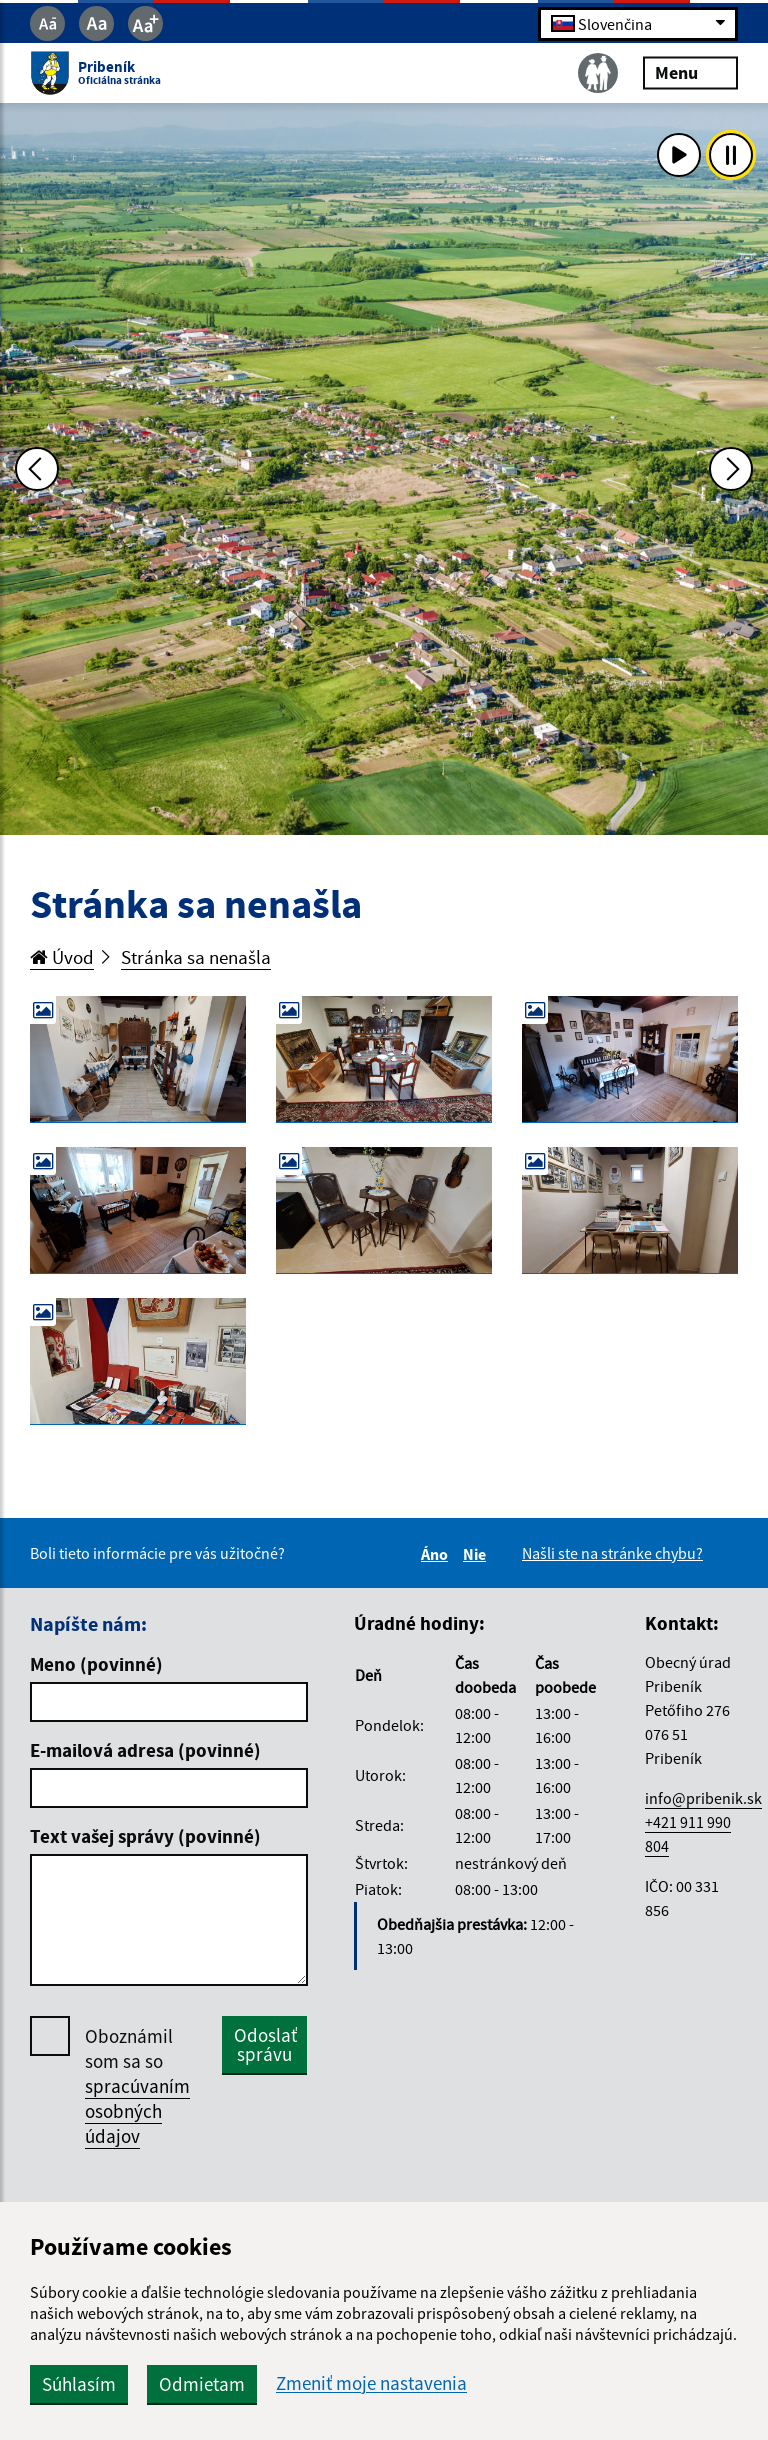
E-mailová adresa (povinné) (145, 1750)
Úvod (62, 957)
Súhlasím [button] (79, 2384)
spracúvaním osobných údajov (137, 2111)
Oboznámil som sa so (137, 2086)
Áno (437, 1554)
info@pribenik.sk (703, 1798)
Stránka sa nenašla (196, 957)
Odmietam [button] (202, 2384)
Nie (477, 1554)
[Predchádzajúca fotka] (37, 469)
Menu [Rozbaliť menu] (690, 72)
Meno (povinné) (96, 1664)
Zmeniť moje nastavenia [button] (371, 2383)
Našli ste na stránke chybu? (612, 1553)
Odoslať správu (265, 2044)
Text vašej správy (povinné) (145, 1836)
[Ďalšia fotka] (731, 469)
